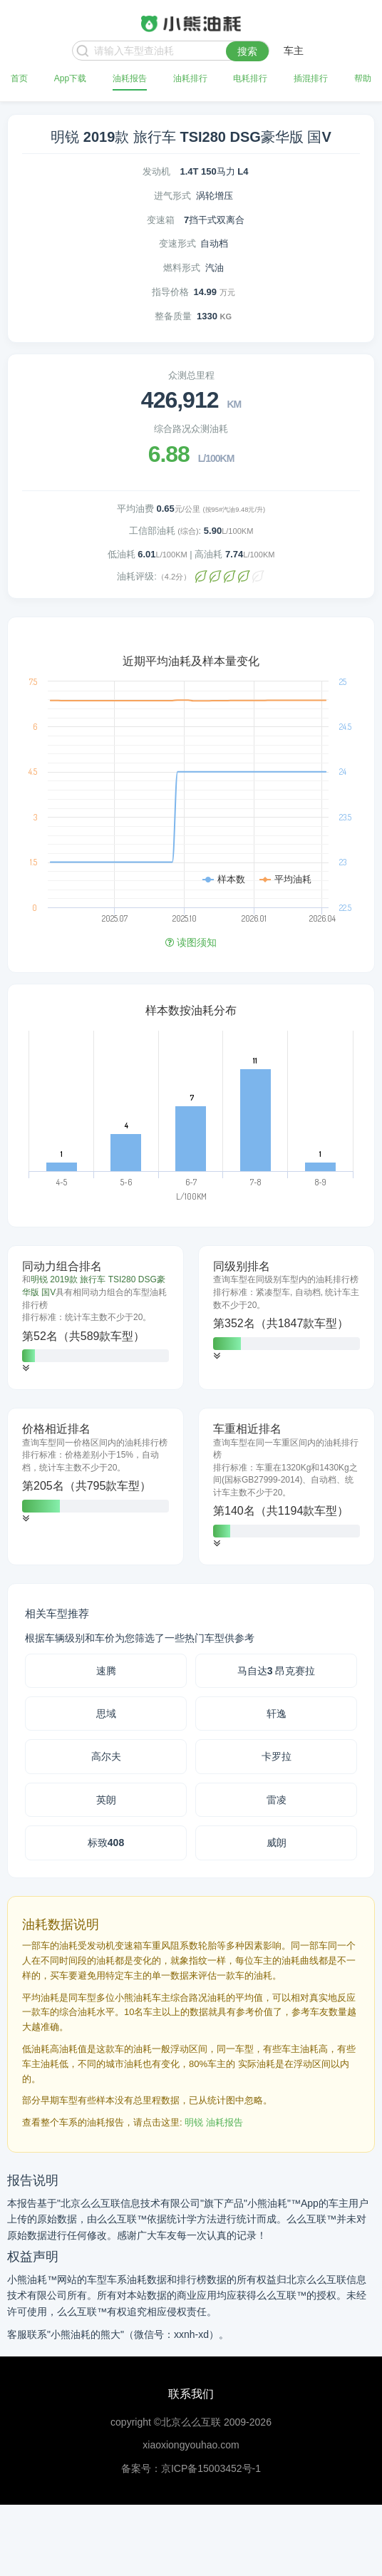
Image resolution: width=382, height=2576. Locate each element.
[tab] (95, 1317)
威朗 (276, 1842)
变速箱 (161, 220)
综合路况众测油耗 (191, 428)
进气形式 (172, 195)
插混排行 (311, 78)
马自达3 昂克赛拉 (276, 1670)
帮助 (362, 78)
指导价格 (170, 292)
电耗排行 (250, 78)
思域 (106, 1713)
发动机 (156, 171)
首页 (19, 78)
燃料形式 (181, 267)
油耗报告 (130, 78)
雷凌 (276, 1799)
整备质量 (173, 316)
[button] (25, 1368)
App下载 (70, 78)
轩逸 (276, 1713)
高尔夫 (106, 1756)
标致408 (106, 1842)
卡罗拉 (276, 1756)
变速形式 (177, 243)
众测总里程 (191, 375)
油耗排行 (190, 78)
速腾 (106, 1670)
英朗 (106, 1799)
